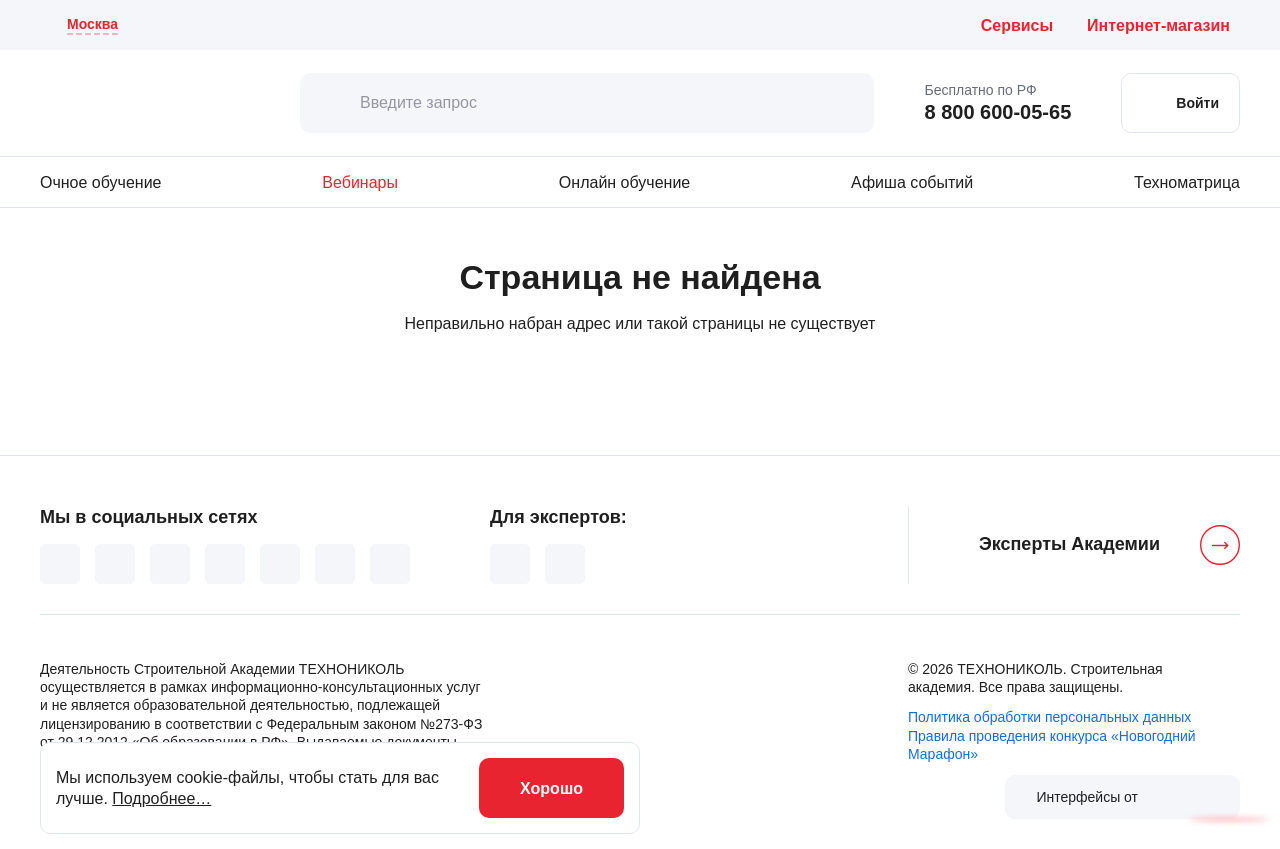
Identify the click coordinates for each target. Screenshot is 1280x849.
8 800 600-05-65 (997, 112)
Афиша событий (912, 182)
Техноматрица (1187, 182)
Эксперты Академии (1069, 544)
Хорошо (551, 788)
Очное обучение (100, 182)
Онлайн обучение (624, 182)
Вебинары (360, 182)
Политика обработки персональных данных (1049, 717)
